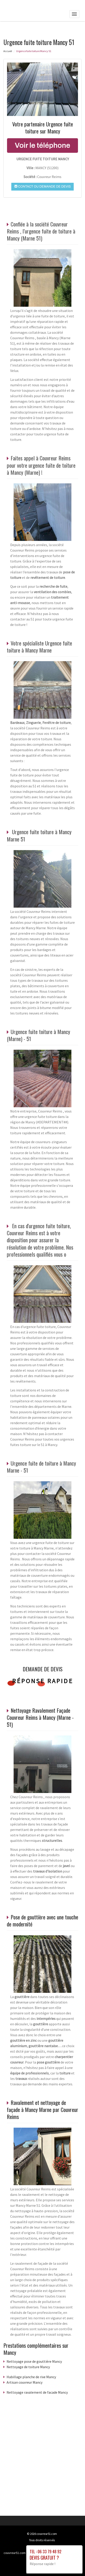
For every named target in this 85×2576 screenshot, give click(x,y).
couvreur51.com (46, 2534)
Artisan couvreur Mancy (24, 2382)
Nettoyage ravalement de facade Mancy (37, 2392)
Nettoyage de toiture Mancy (28, 2367)
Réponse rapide (42, 1681)
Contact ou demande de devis (42, 186)
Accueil (7, 51)
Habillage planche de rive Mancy (31, 2377)
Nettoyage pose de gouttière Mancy (34, 2361)
